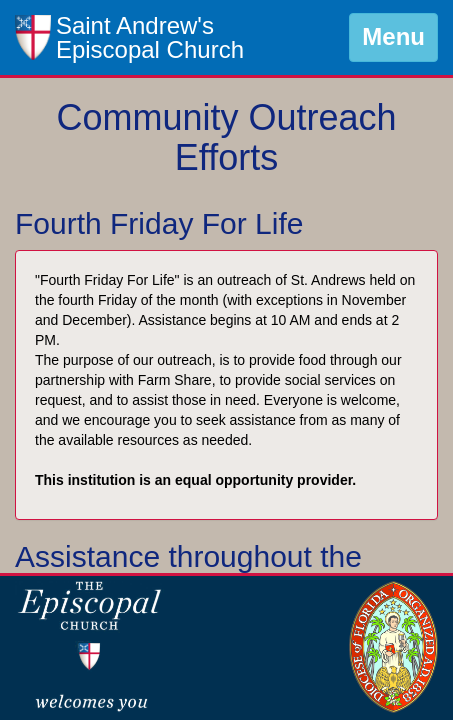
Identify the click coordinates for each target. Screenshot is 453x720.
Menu (393, 36)
